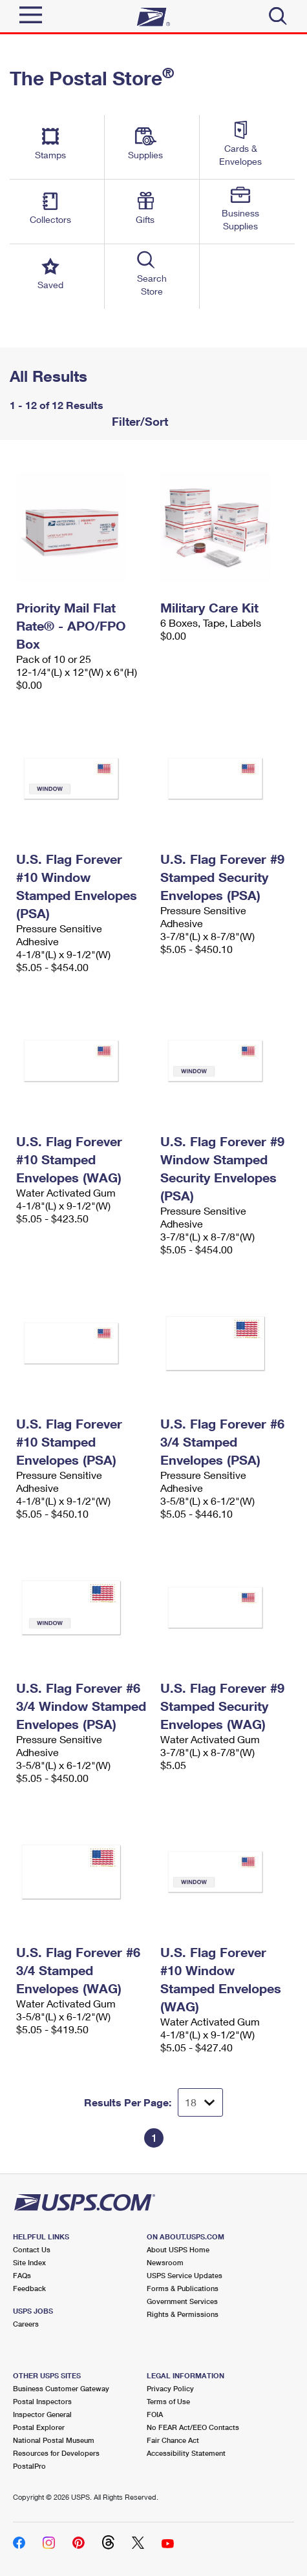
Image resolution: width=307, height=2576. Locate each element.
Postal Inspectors (42, 2401)
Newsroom (165, 2262)
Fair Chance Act (173, 2440)
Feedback (29, 2288)
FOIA (155, 2414)
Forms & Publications (182, 2288)
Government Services (182, 2301)
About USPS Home (178, 2249)
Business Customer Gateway (61, 2388)
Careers (26, 2323)
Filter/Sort (138, 421)
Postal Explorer (39, 2427)
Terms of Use (168, 2401)
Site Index (29, 2262)
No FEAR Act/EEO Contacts (193, 2427)
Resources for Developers (56, 2453)
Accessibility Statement (186, 2453)
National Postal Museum (53, 2440)
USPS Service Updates (184, 2275)
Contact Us (31, 2249)
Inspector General (42, 2414)
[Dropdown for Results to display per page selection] (200, 2102)
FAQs (22, 2275)
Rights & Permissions (182, 2314)
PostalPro (29, 2466)
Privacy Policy (170, 2388)
